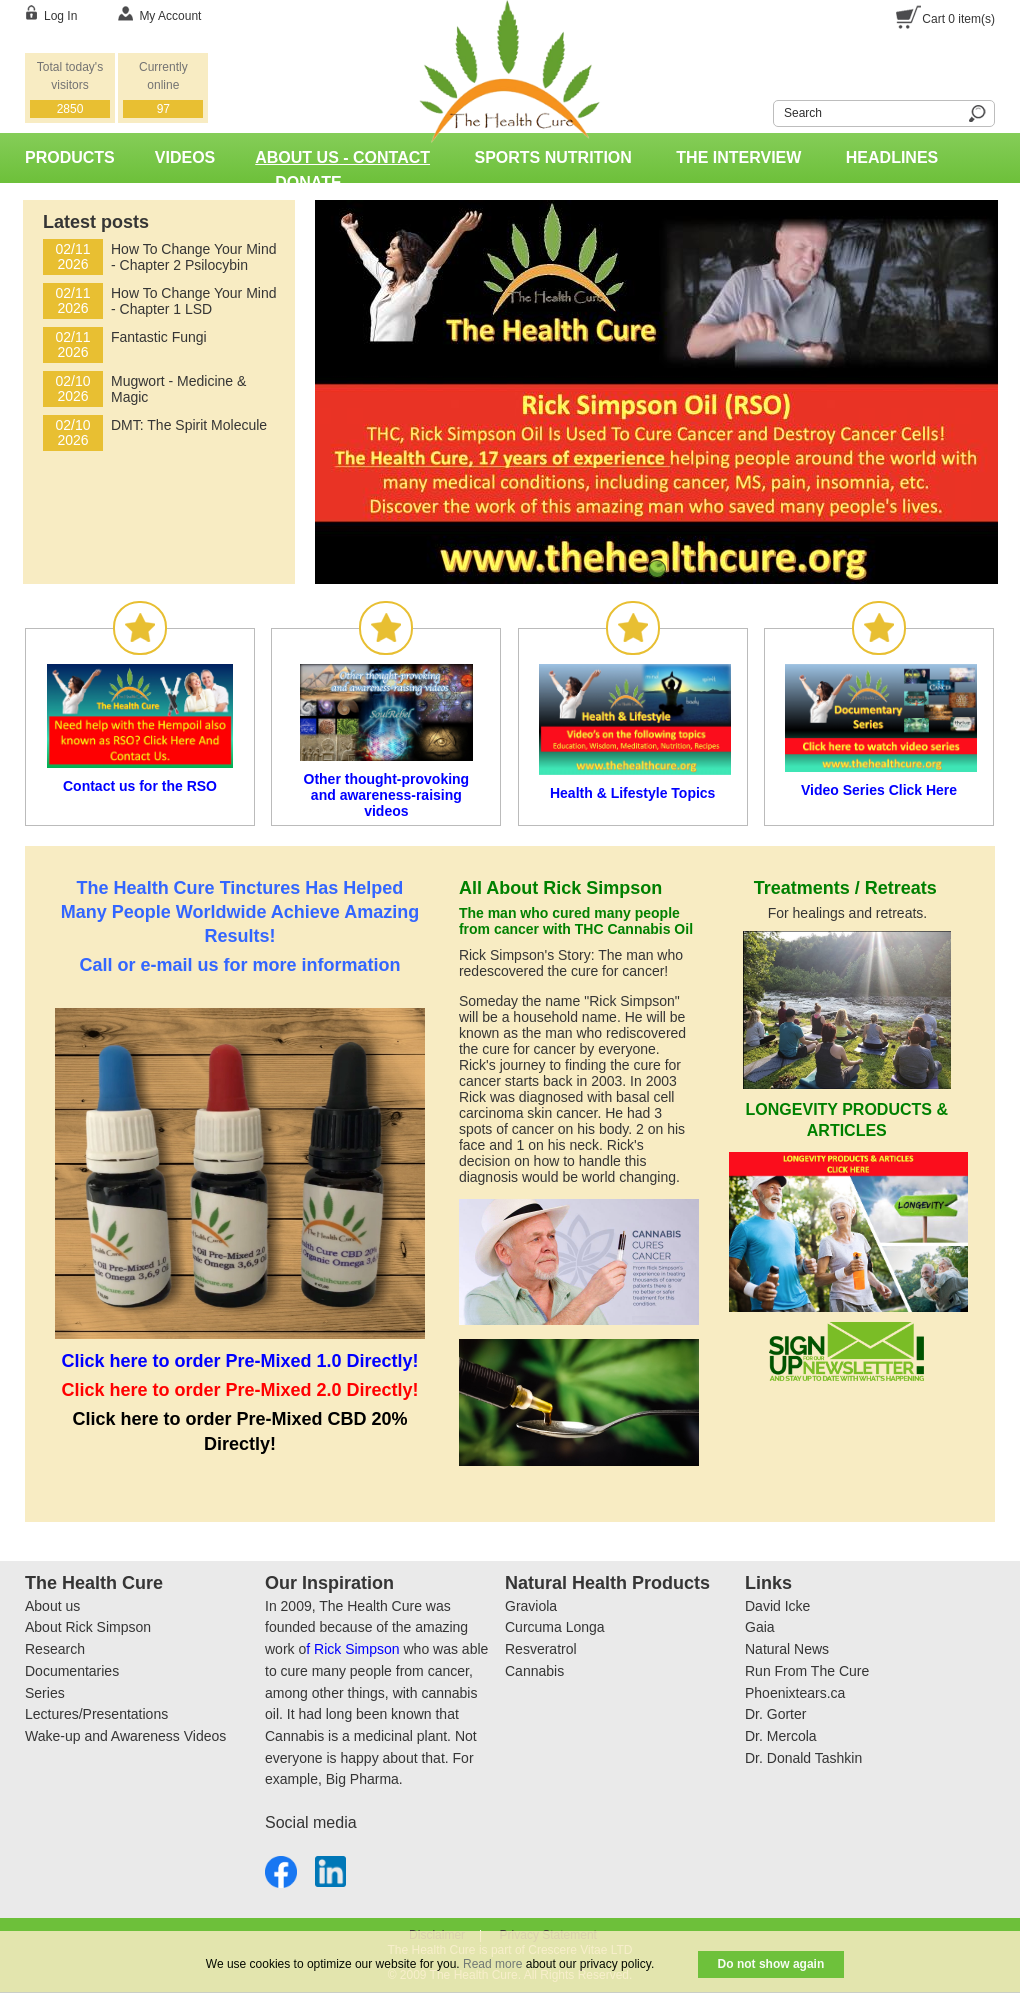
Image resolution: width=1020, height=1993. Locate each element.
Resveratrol (541, 1649)
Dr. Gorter (775, 1714)
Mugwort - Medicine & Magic (178, 389)
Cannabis (534, 1671)
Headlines (892, 157)
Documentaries (72, 1671)
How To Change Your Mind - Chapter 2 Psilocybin (194, 257)
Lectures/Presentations (96, 1714)
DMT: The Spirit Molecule (189, 425)
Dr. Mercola (781, 1736)
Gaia (760, 1627)
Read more (492, 1964)
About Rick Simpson (88, 1627)
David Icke (777, 1606)
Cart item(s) (958, 19)
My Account (170, 16)
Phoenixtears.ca (795, 1693)
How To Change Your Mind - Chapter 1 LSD (194, 301)
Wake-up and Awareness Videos (125, 1736)
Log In (60, 16)
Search (761, 110)
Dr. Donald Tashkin (803, 1758)
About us (52, 1606)
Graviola (531, 1606)
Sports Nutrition (553, 157)
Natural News (787, 1649)
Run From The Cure (807, 1671)
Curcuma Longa (555, 1627)
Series (45, 1693)
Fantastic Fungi (159, 337)
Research (55, 1649)
